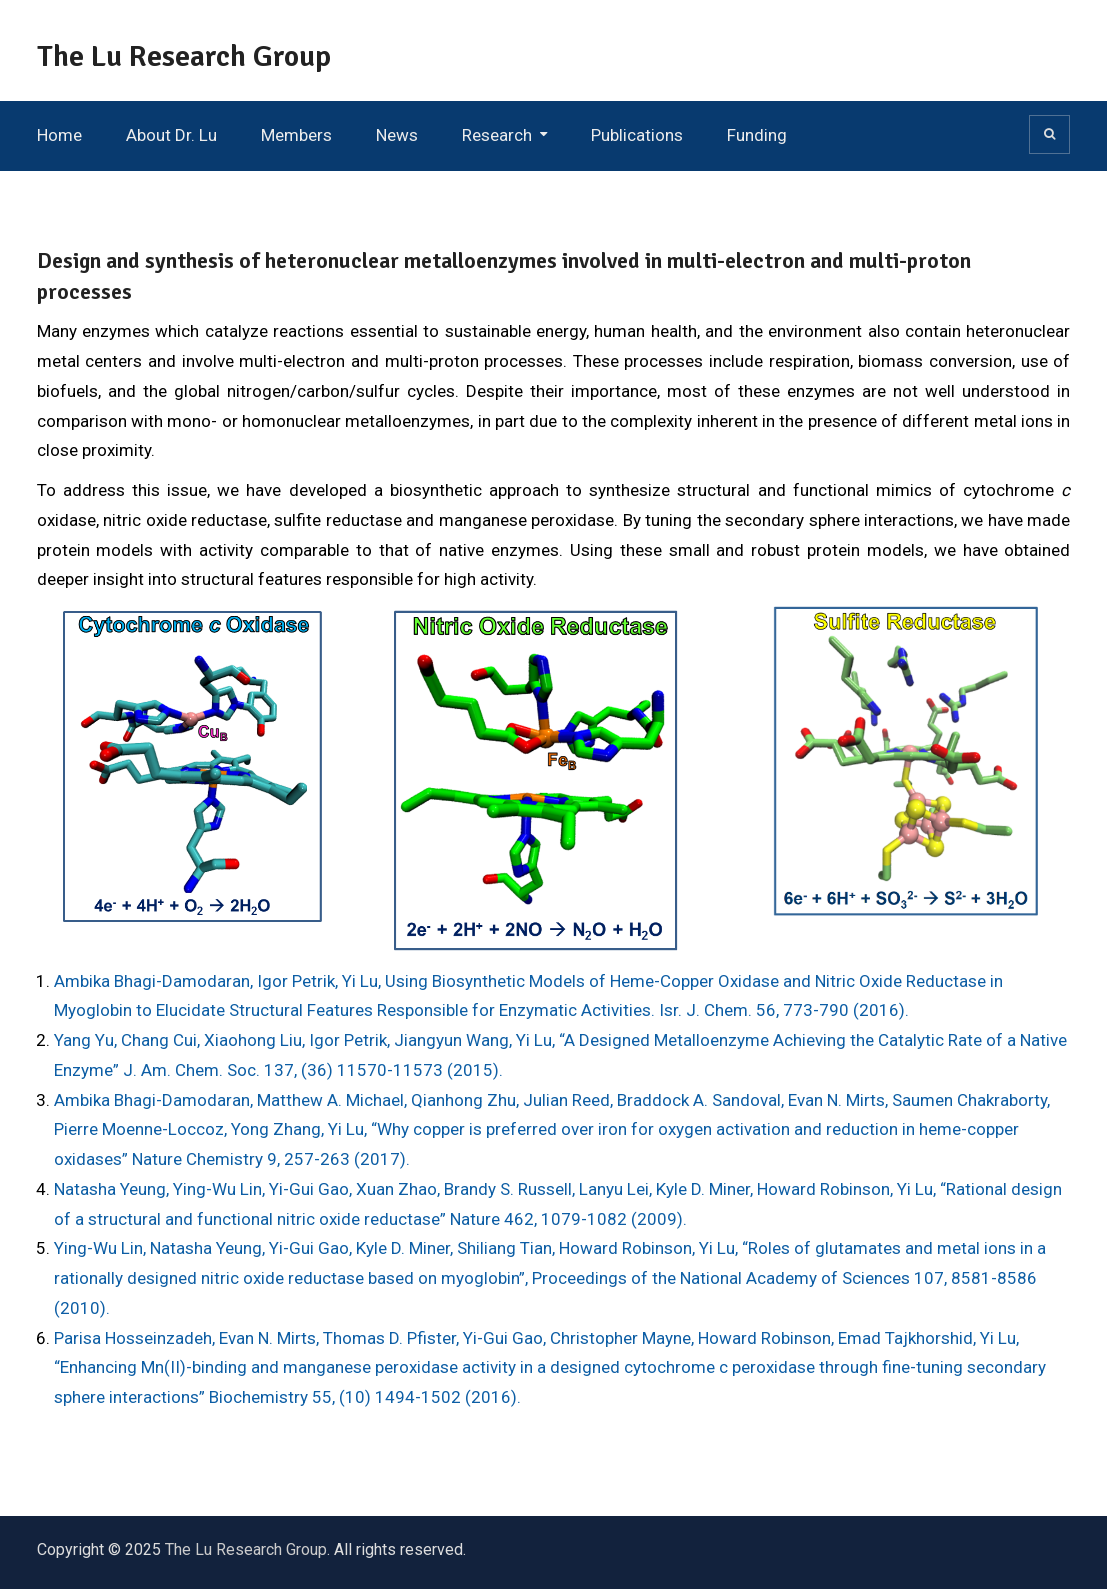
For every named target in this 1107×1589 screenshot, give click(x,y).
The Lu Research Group (184, 56)
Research (497, 135)
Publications (637, 135)
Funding (757, 135)
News (397, 135)
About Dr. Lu (171, 135)
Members (296, 135)
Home (59, 135)
